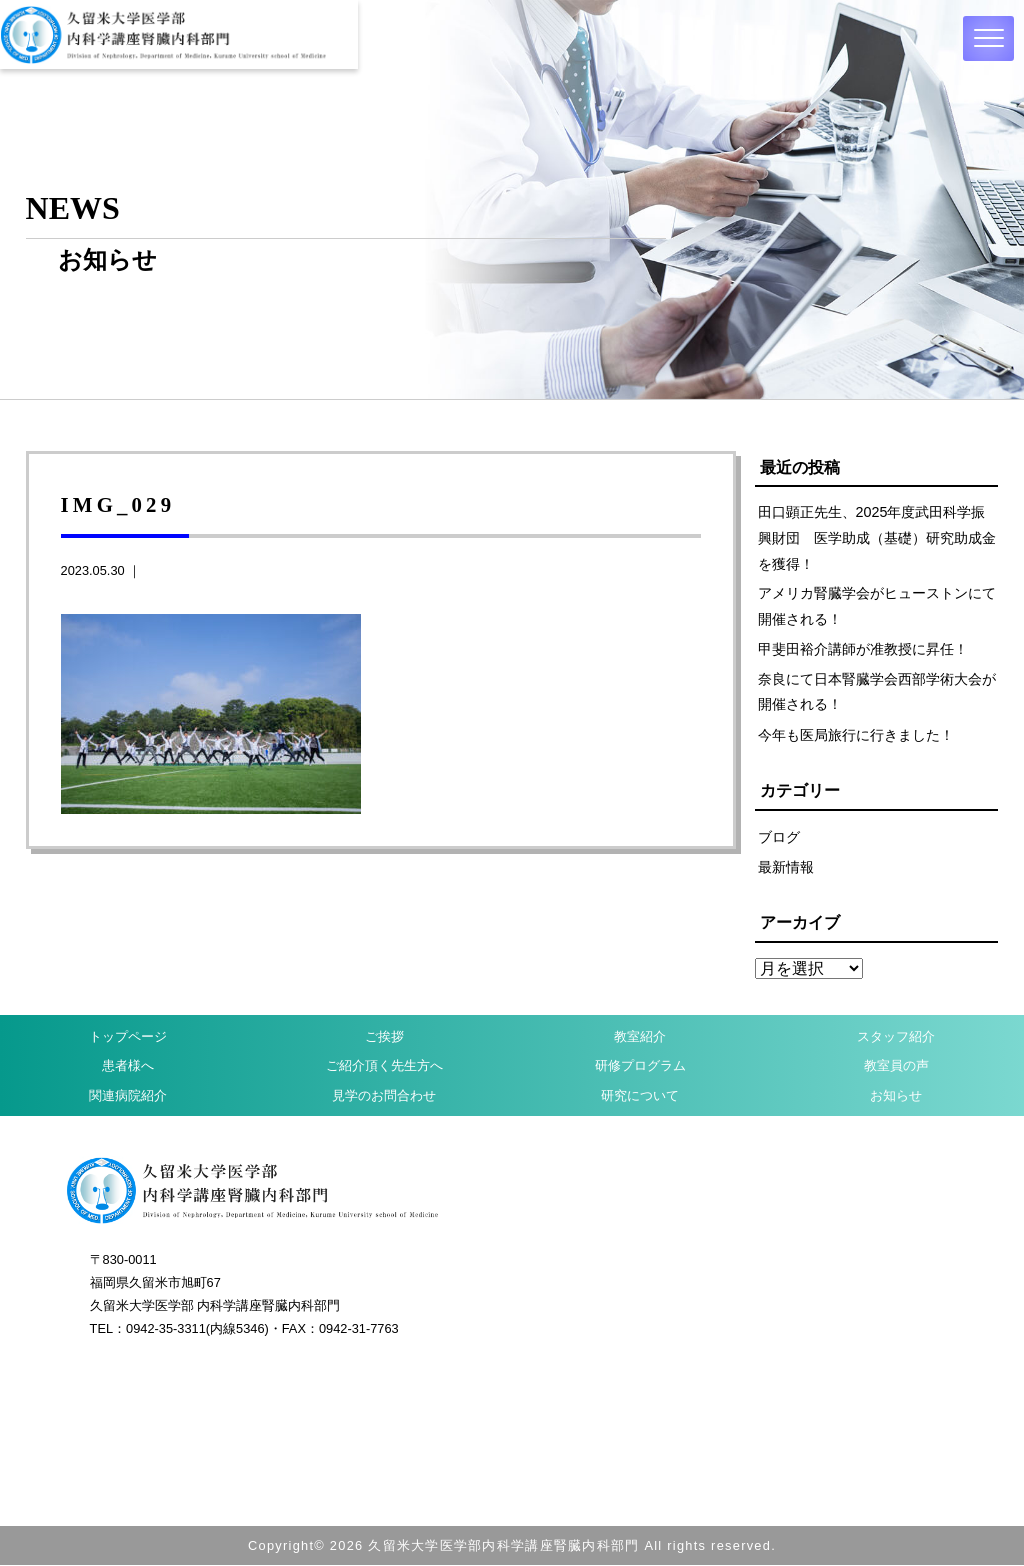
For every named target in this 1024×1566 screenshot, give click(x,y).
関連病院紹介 (128, 1096)
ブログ (779, 837)
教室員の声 (896, 1067)
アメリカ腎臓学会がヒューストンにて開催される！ (877, 606)
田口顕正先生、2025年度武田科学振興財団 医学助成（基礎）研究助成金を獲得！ (877, 538)
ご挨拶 (384, 1037)
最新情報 (786, 868)
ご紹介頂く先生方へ (384, 1067)
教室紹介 (640, 1037)
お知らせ (896, 1096)
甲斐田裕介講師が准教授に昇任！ (863, 650)
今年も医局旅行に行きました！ (856, 736)
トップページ (128, 1037)
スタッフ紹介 (896, 1037)
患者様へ (128, 1067)
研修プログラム (640, 1067)
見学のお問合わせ (384, 1096)
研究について (640, 1096)
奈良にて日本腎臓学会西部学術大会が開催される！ (877, 692)
